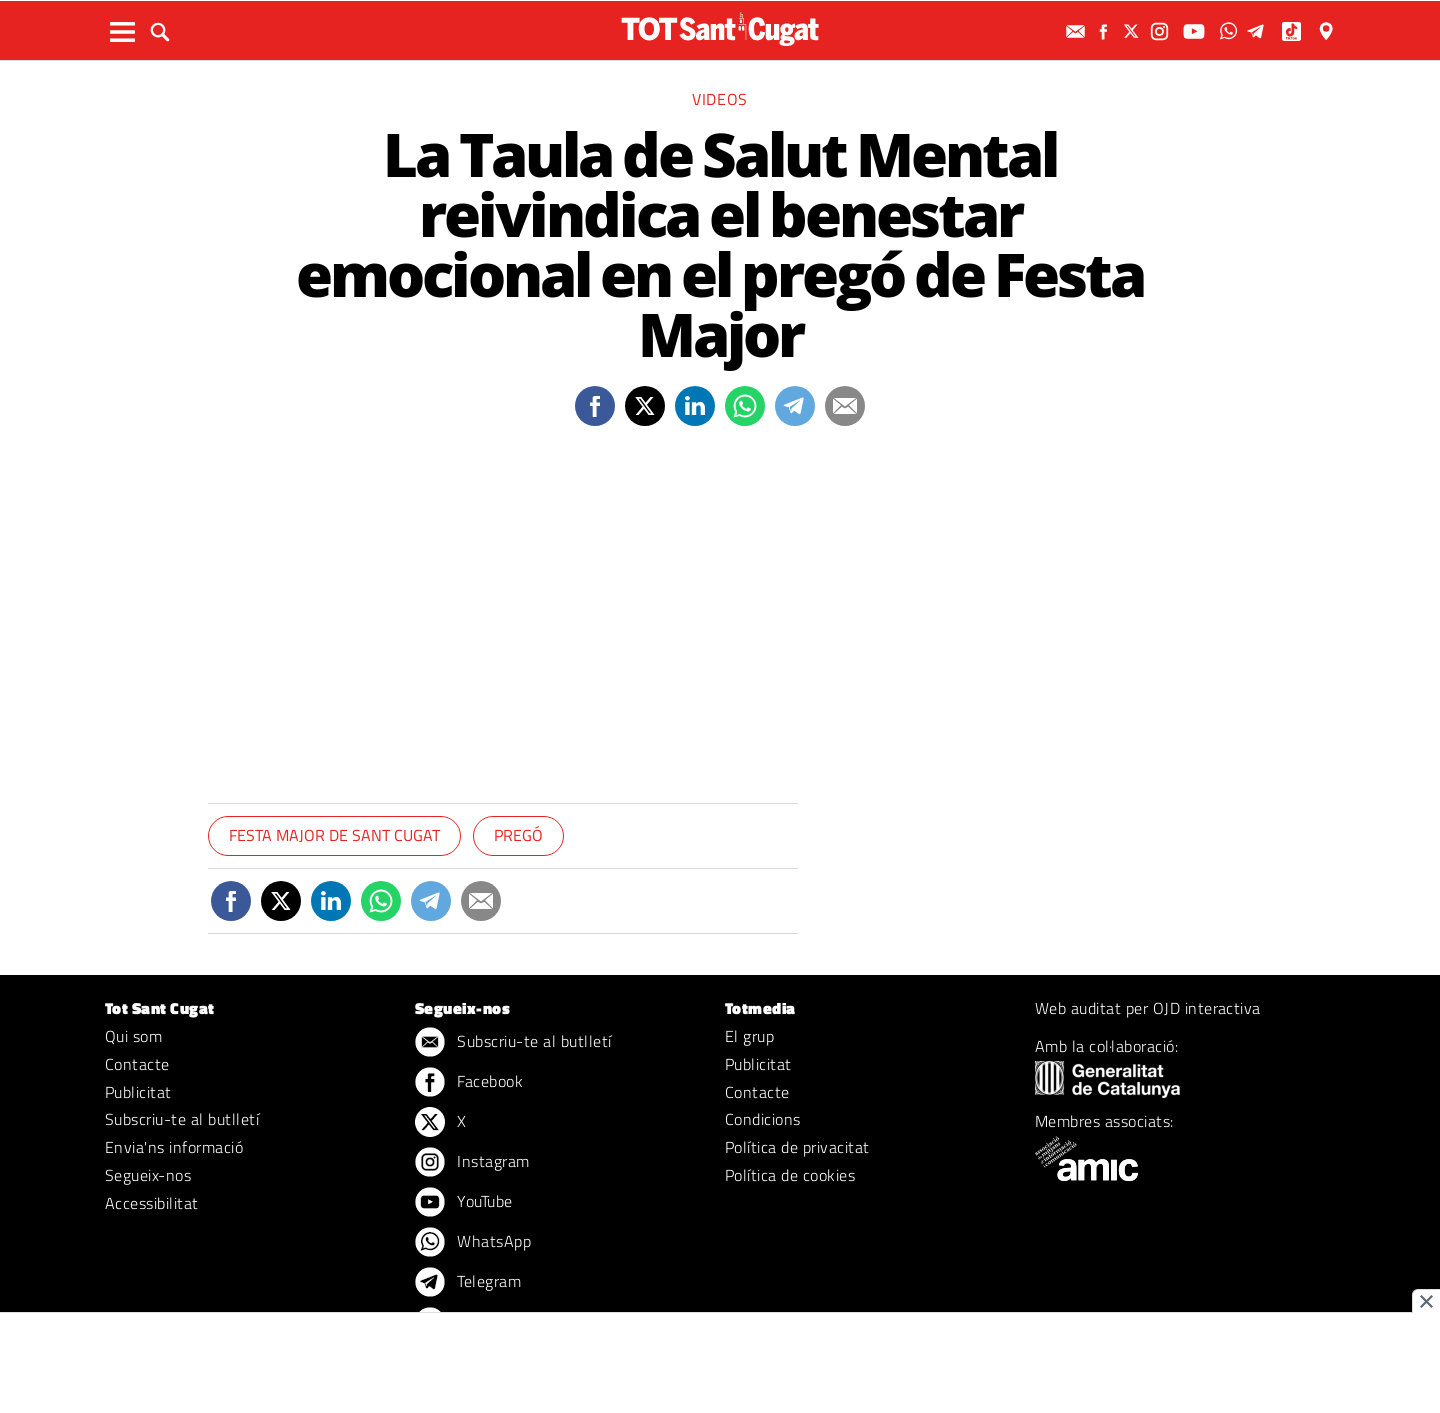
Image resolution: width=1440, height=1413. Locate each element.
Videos (720, 99)
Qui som (133, 1036)
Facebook (469, 1083)
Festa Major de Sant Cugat (334, 835)
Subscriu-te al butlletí (182, 1119)
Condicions (763, 1119)
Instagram (472, 1163)
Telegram (468, 1283)
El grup (749, 1036)
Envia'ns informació (174, 1147)
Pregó (518, 835)
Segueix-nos (148, 1175)
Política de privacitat (797, 1147)
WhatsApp (473, 1243)
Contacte (137, 1064)
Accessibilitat (152, 1203)
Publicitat (138, 1092)
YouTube (464, 1203)
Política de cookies (790, 1175)
